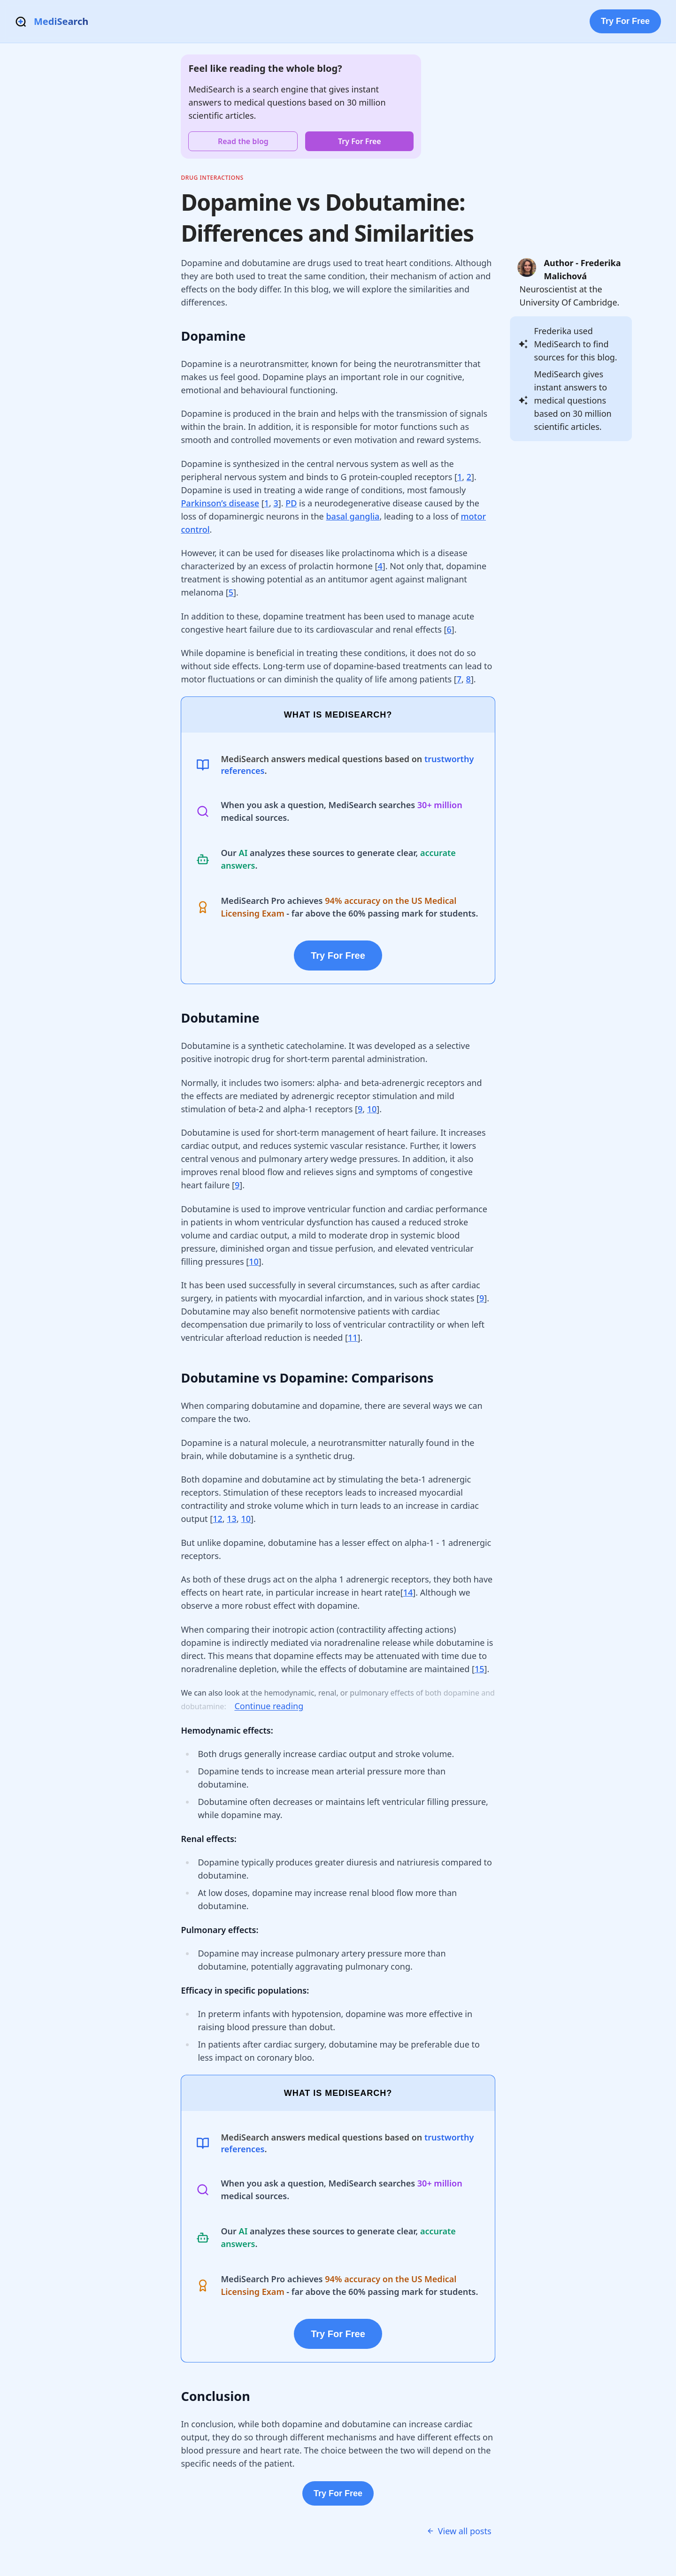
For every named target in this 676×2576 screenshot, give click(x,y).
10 (372, 1109)
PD (291, 503)
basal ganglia (352, 516)
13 (232, 1518)
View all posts (459, 2531)
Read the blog (243, 141)
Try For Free (625, 21)
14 (408, 1592)
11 (353, 1337)
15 (479, 1668)
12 (218, 1518)
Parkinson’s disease (220, 503)
